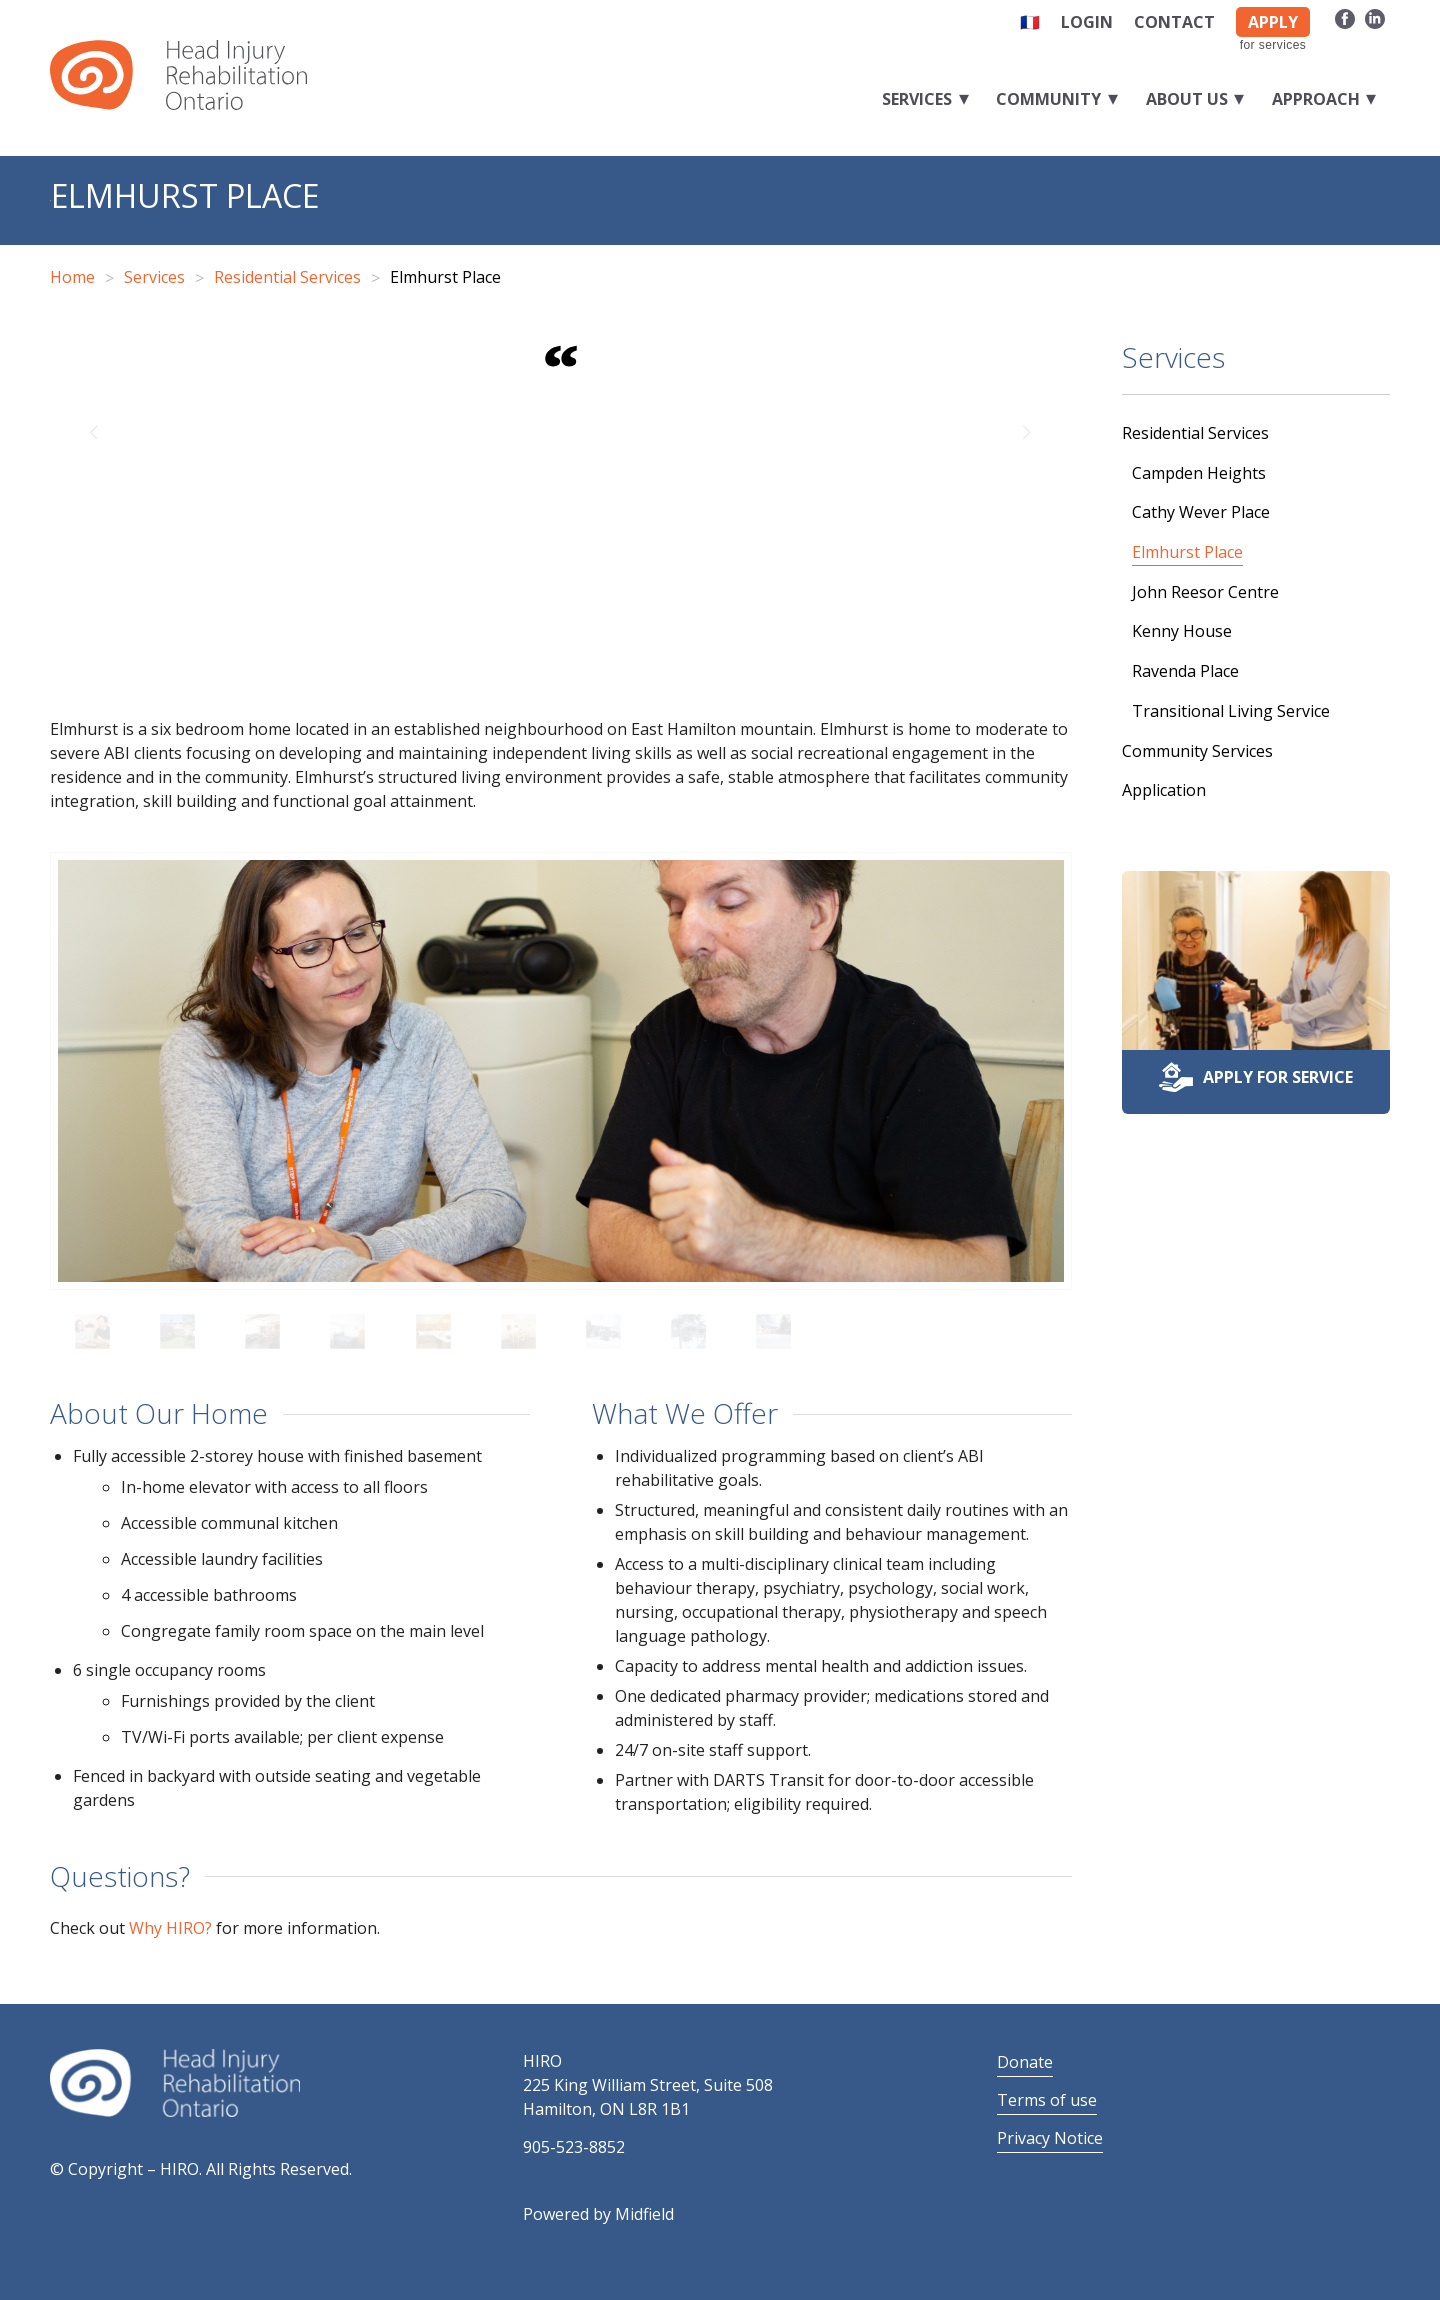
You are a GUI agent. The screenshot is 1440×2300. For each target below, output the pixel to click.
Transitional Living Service (1231, 711)
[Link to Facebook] (1344, 18)
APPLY (1273, 22)
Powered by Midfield (598, 2214)
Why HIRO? (170, 1928)
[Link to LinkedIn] (1375, 18)
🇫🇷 (1030, 22)
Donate (1025, 2062)
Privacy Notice (1050, 2138)
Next (1027, 431)
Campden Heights (1199, 473)
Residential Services (1195, 433)
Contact (1174, 22)
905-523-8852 (574, 2147)
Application (1164, 790)
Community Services (1197, 751)
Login (1087, 22)
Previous (95, 431)
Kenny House (1182, 631)
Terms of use (1047, 2100)
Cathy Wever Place (1201, 512)
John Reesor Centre (1205, 592)
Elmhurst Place (185, 195)
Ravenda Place (1185, 671)
